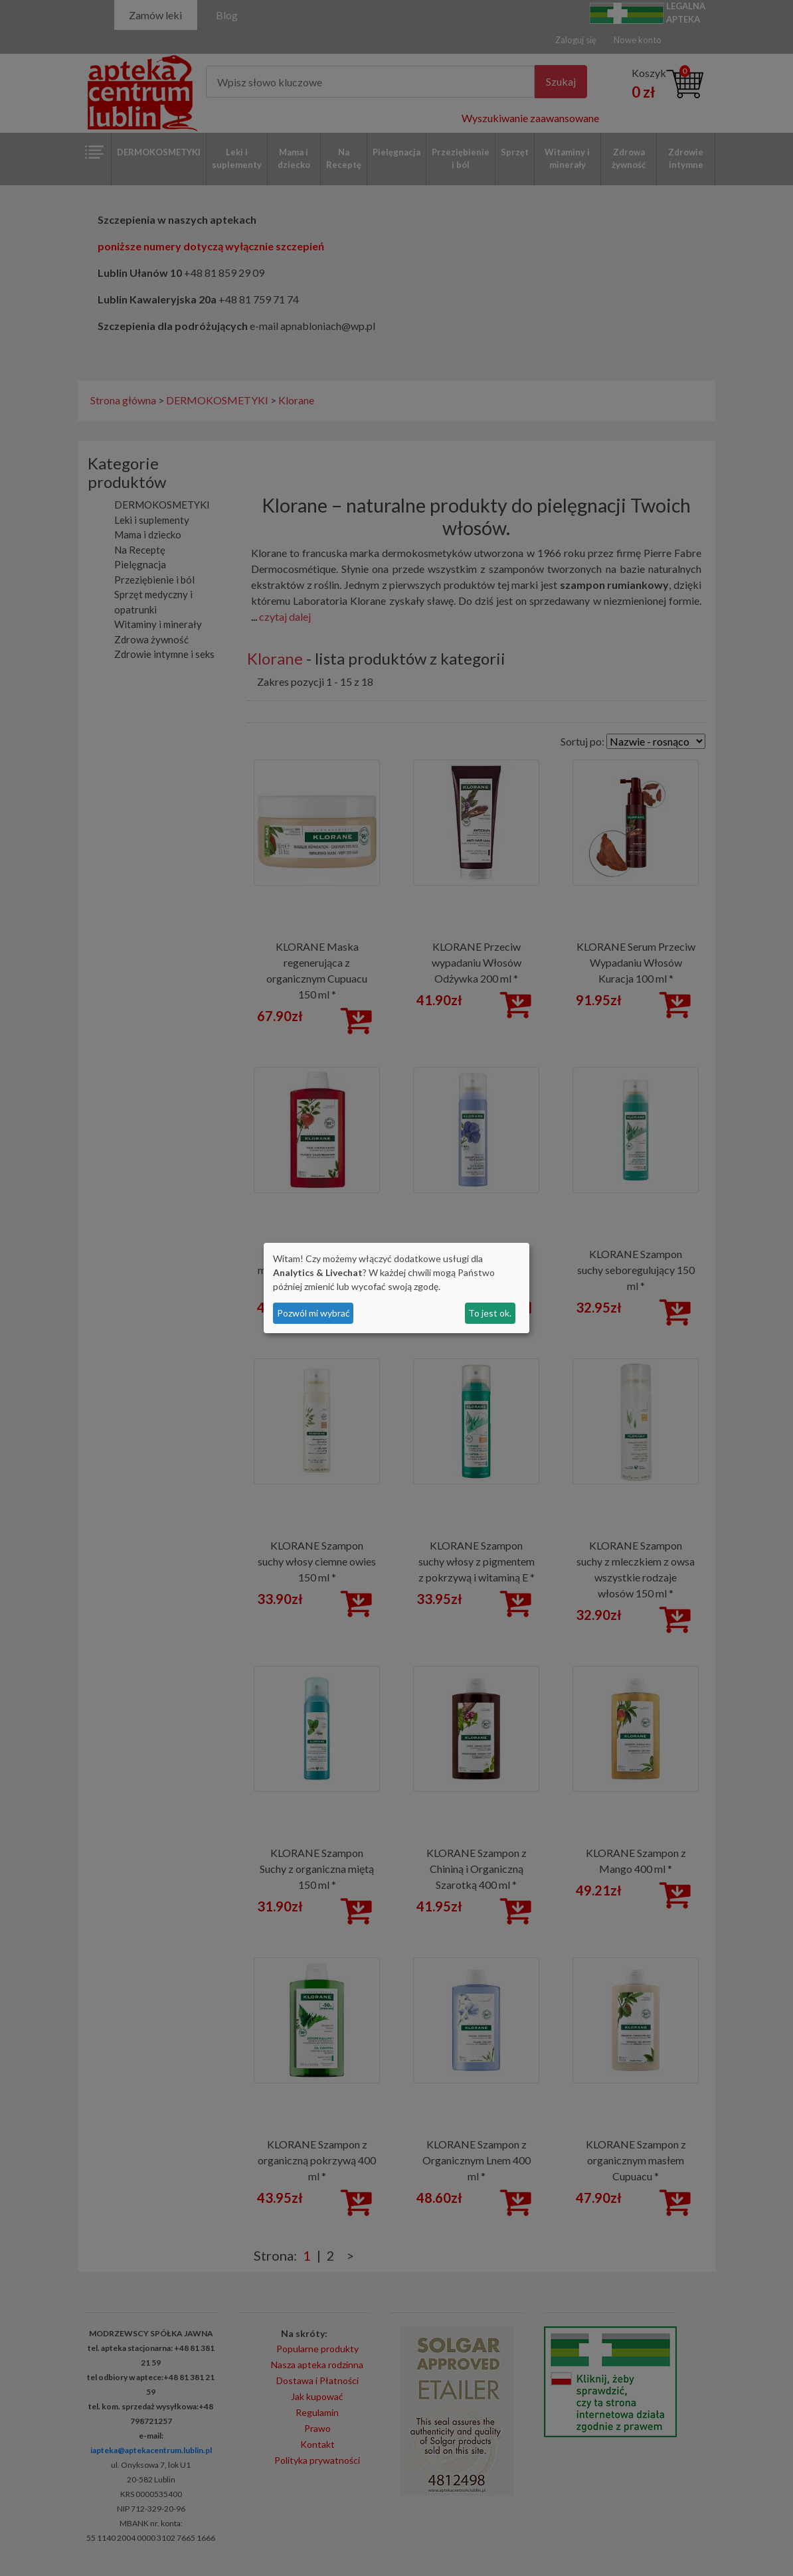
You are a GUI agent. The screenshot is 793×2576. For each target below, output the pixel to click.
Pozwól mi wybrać (313, 1313)
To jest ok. (489, 1313)
